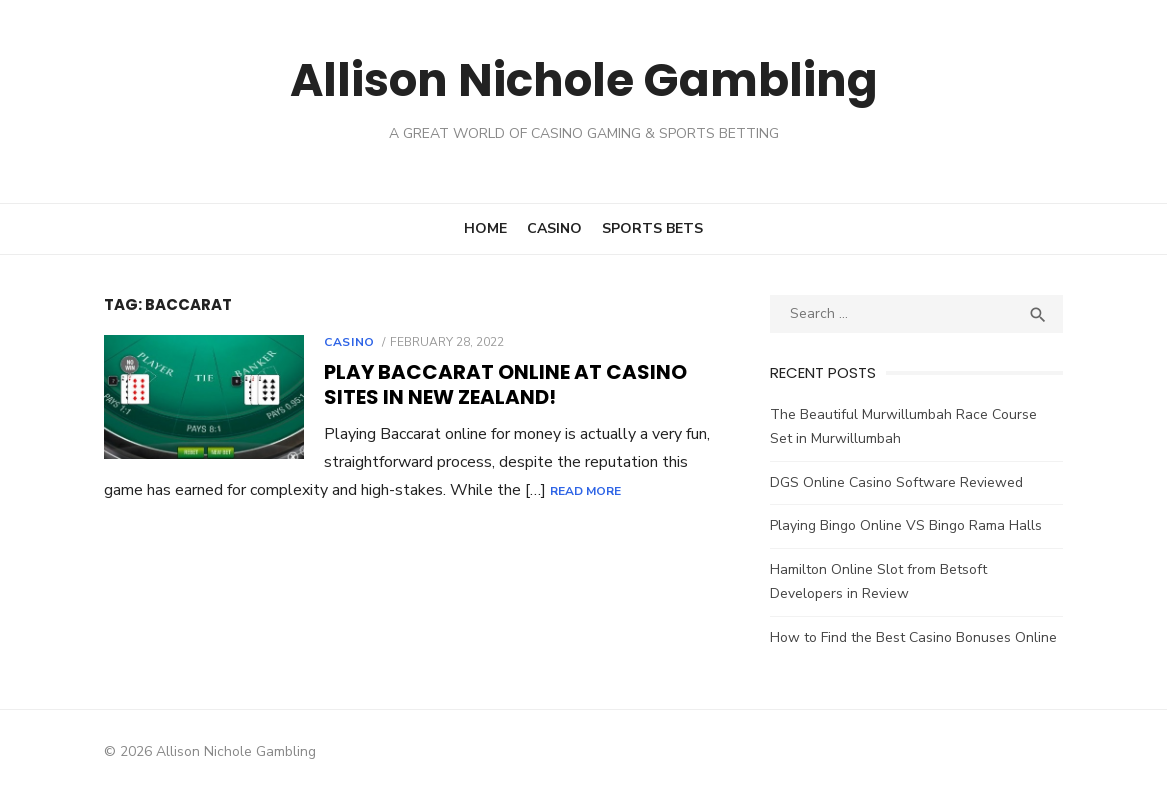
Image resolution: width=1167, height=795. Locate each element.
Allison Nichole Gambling (584, 79)
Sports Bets (652, 228)
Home (485, 228)
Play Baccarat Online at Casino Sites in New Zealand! (495, 384)
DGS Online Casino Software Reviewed (900, 482)
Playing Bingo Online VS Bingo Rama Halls (910, 525)
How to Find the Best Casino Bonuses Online (917, 637)
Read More (532, 491)
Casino (554, 228)
